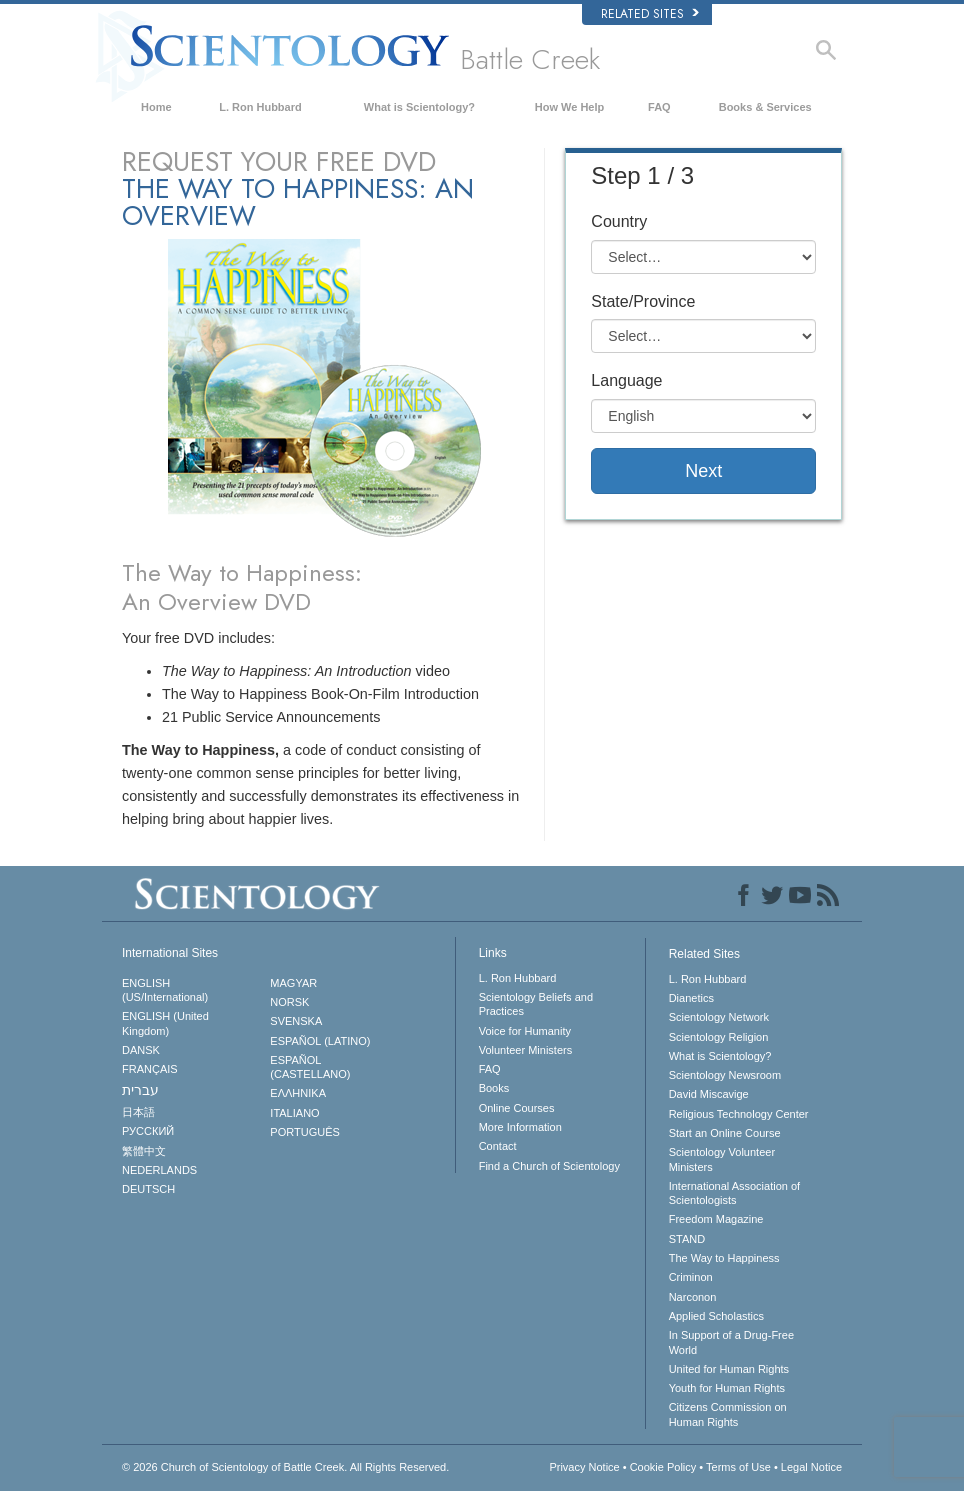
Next (703, 471)
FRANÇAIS (150, 1069)
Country (619, 221)
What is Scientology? (419, 107)
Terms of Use (738, 1467)
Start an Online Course (725, 1133)
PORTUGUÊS (304, 1132)
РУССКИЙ (148, 1131)
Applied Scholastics (716, 1316)
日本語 (138, 1112)
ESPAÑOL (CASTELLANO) (310, 1067)
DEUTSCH (148, 1189)
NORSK (289, 1002)
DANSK (141, 1050)
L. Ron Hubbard (260, 107)
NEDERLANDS (159, 1170)
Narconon (693, 1297)
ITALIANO (294, 1113)
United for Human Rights (729, 1369)
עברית (140, 1090)
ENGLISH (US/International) (165, 990)
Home (156, 107)
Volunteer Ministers (526, 1050)
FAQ (659, 107)
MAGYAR (293, 983)
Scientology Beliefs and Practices (536, 1004)
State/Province (643, 301)
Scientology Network (719, 1017)
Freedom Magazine (716, 1219)
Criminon (691, 1277)
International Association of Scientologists (734, 1193)
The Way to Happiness (724, 1258)
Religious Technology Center (739, 1114)
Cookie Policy (663, 1467)
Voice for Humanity (525, 1031)
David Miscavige (709, 1094)
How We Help (569, 107)
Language (626, 380)
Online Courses (517, 1108)
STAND (687, 1239)
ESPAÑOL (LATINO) (320, 1041)
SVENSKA (296, 1021)
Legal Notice (811, 1467)
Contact (498, 1146)
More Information (520, 1127)
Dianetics (691, 998)
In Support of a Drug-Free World (731, 1342)
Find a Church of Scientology (549, 1166)
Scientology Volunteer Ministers (722, 1159)
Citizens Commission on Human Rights (728, 1414)
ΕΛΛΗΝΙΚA (298, 1093)
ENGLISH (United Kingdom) (165, 1023)
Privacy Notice (584, 1467)
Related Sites (650, 14)
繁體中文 (144, 1151)
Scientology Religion (719, 1037)
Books (494, 1088)
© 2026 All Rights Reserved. (285, 1467)
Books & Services (765, 107)
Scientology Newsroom (725, 1075)
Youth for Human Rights (727, 1388)
